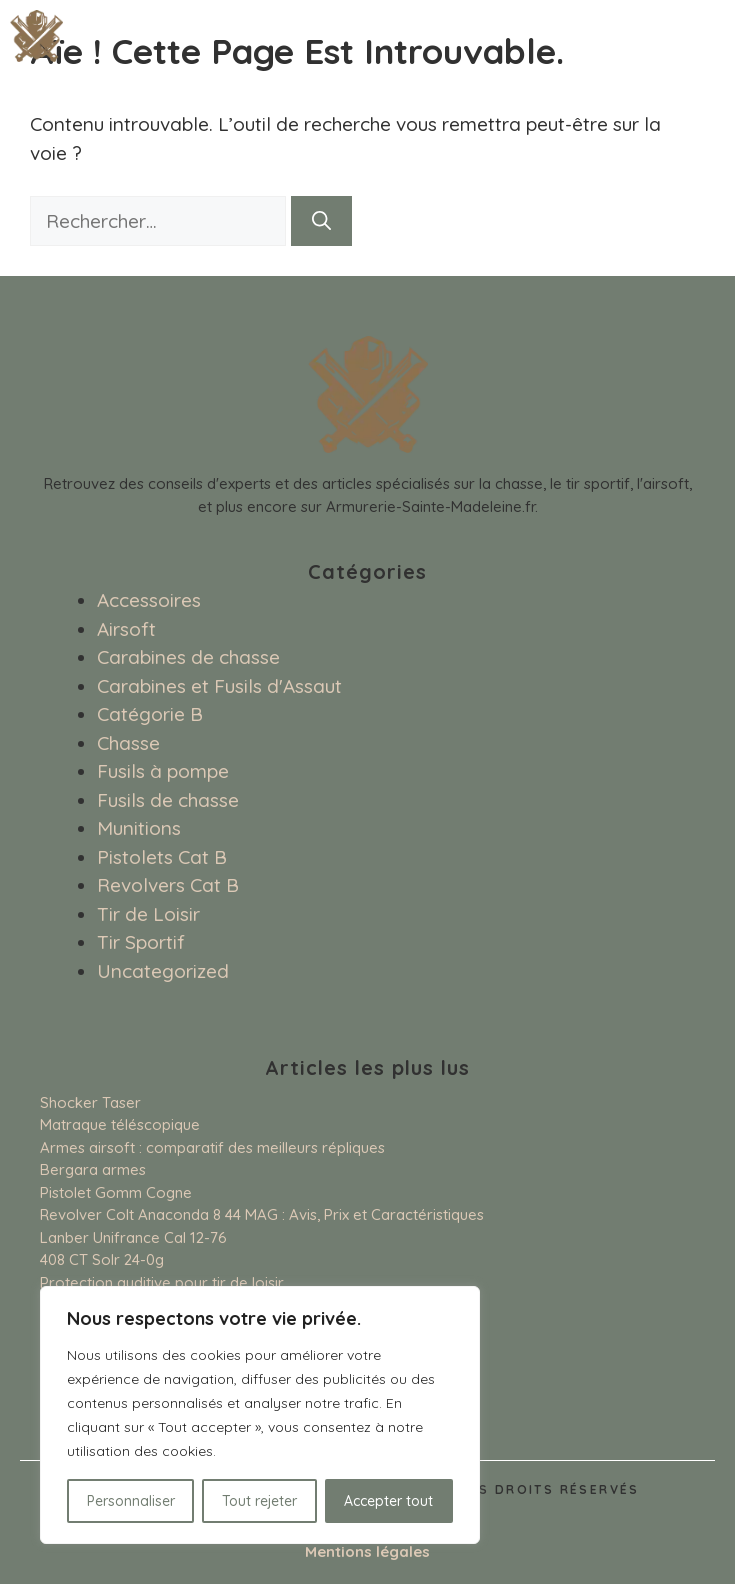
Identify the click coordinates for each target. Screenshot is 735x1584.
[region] (260, 1415)
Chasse (128, 743)
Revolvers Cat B (168, 885)
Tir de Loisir (148, 914)
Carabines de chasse (188, 657)
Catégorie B (150, 714)
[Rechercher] (321, 221)
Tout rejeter (259, 1501)
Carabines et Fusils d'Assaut (219, 686)
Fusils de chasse (168, 800)
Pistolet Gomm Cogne (116, 1192)
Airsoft (126, 629)
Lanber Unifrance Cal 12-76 (133, 1237)
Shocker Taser (90, 1102)
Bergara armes (93, 1169)
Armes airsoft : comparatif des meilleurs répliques (212, 1147)
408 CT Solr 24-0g (102, 1259)
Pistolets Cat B (162, 857)
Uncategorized (163, 971)
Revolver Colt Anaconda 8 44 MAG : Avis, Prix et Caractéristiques (262, 1214)
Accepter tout (388, 1501)
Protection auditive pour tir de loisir (162, 1282)
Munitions (139, 828)
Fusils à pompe (163, 771)
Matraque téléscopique (120, 1124)
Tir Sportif (141, 942)
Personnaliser (131, 1501)
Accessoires (149, 600)
